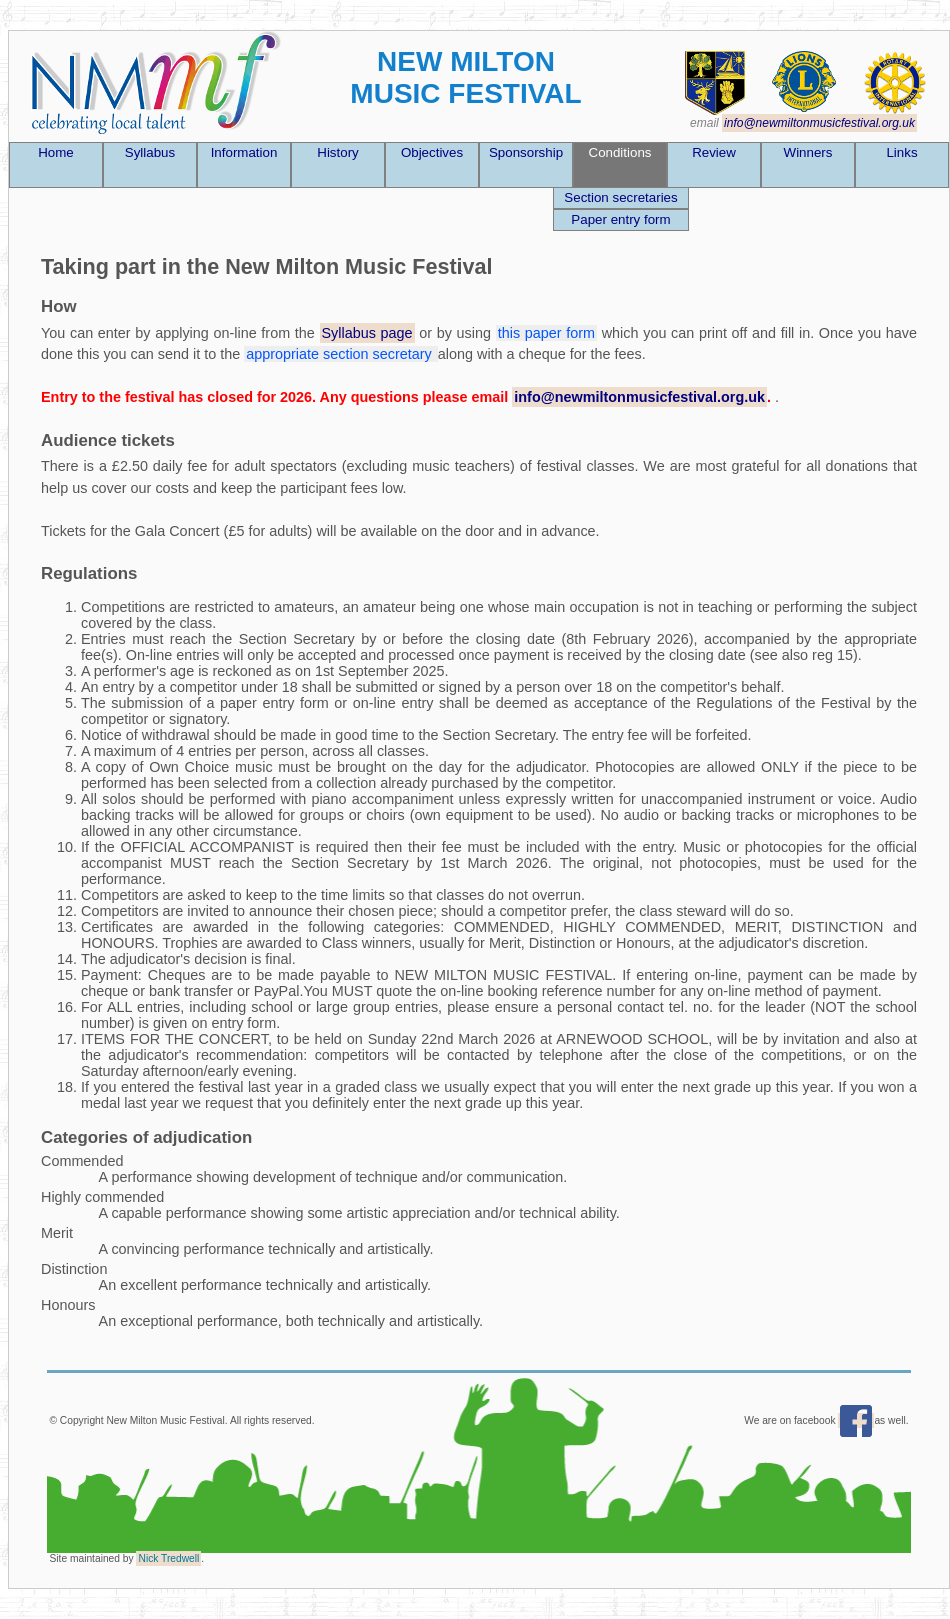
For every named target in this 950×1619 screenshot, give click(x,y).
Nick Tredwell (168, 1558)
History (337, 152)
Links (901, 152)
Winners (808, 152)
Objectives (432, 152)
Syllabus (150, 152)
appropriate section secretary (341, 354)
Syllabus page (367, 333)
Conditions (620, 152)
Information (244, 152)
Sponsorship (526, 152)
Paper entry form (620, 219)
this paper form (546, 333)
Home (56, 152)
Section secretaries (620, 197)
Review (714, 152)
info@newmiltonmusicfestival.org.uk (819, 123)
